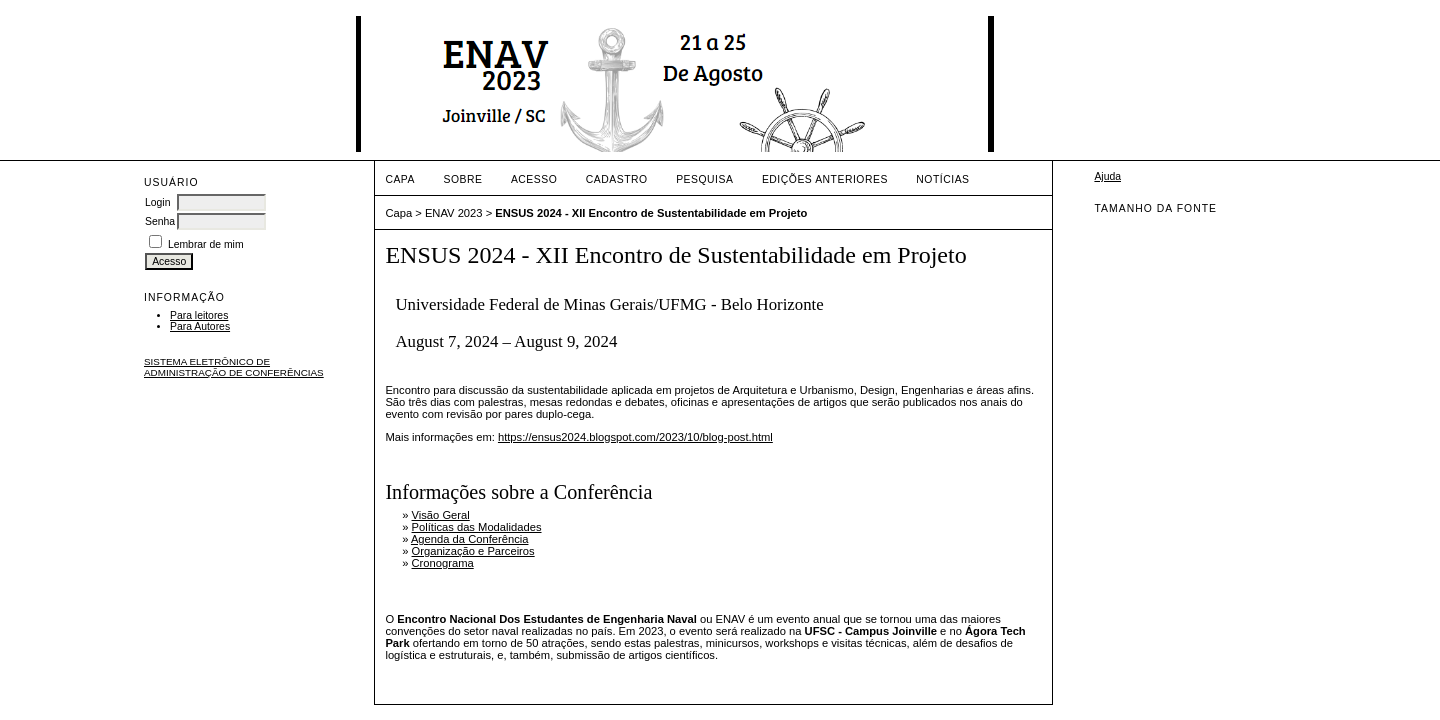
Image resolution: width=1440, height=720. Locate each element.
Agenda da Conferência (470, 539)
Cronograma (443, 563)
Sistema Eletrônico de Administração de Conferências (234, 367)
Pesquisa (704, 179)
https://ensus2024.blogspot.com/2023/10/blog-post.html (635, 437)
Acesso (534, 179)
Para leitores (199, 315)
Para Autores (200, 326)
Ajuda (1107, 176)
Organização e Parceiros (473, 551)
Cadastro (617, 179)
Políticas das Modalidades (477, 527)
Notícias (942, 179)
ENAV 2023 (454, 213)
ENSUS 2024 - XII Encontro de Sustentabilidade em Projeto (651, 213)
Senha (160, 221)
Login (157, 202)
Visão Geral (441, 515)
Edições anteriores (825, 179)
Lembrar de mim (206, 244)
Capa (400, 179)
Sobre (462, 179)
